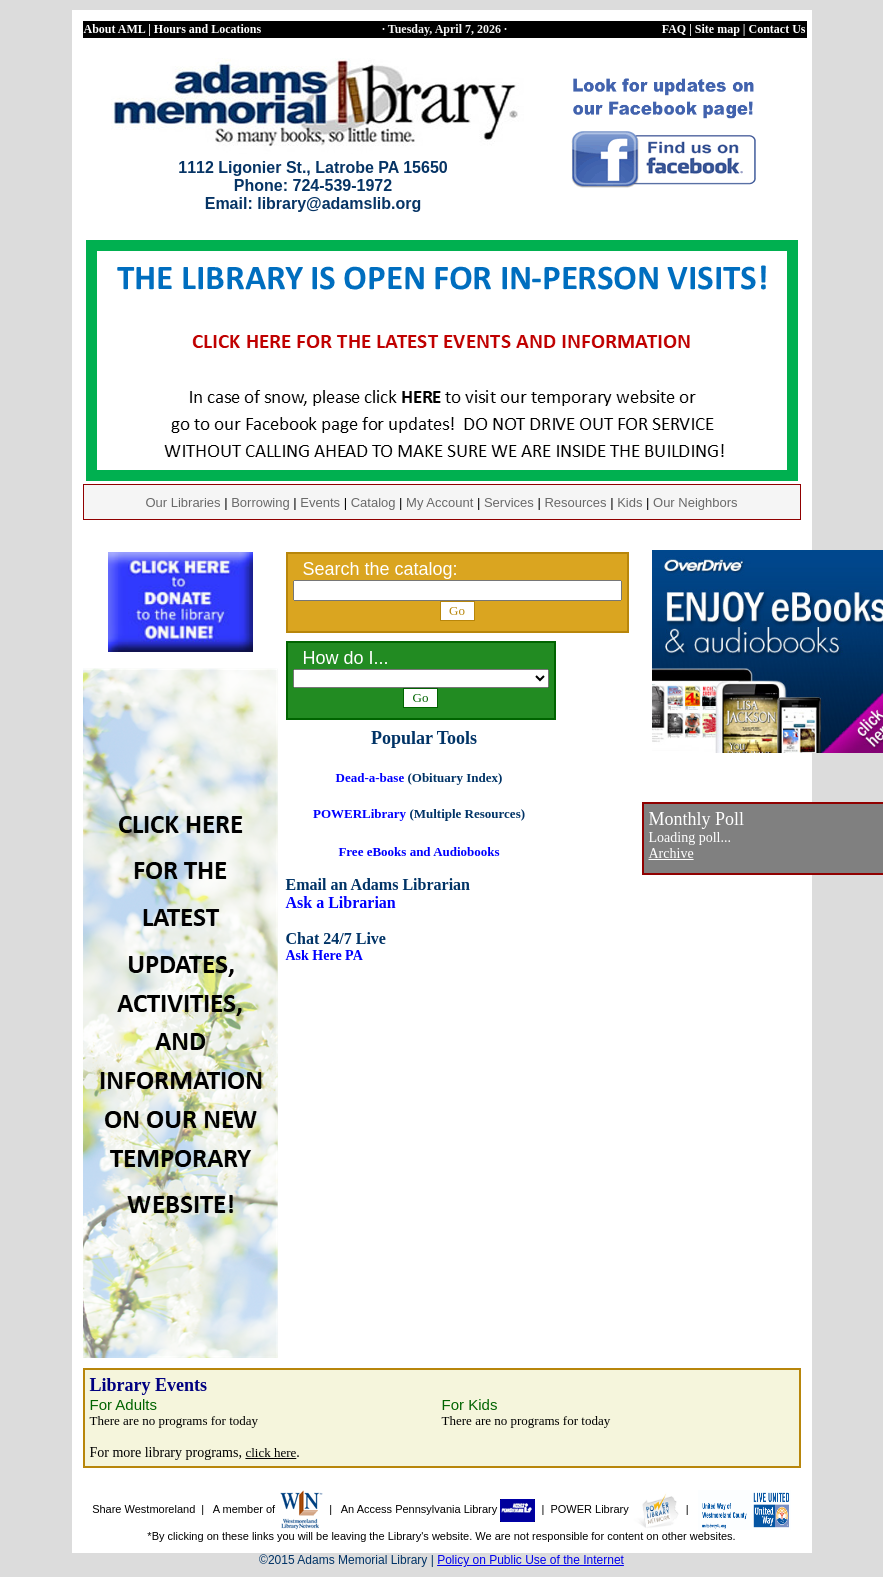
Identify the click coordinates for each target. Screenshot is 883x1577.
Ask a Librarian (341, 902)
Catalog (373, 502)
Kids (629, 502)
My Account (439, 502)
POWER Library (614, 1509)
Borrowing (260, 502)
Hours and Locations (207, 29)
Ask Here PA (324, 955)
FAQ (674, 29)
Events (320, 502)
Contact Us (777, 29)
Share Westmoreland (143, 1509)
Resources (575, 502)
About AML (115, 29)
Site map (717, 29)
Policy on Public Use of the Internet (530, 1560)
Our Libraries (182, 502)
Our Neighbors (695, 502)
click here (270, 1452)
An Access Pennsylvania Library (438, 1509)
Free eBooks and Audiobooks (418, 851)
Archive (671, 853)
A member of (268, 1509)
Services (509, 502)
